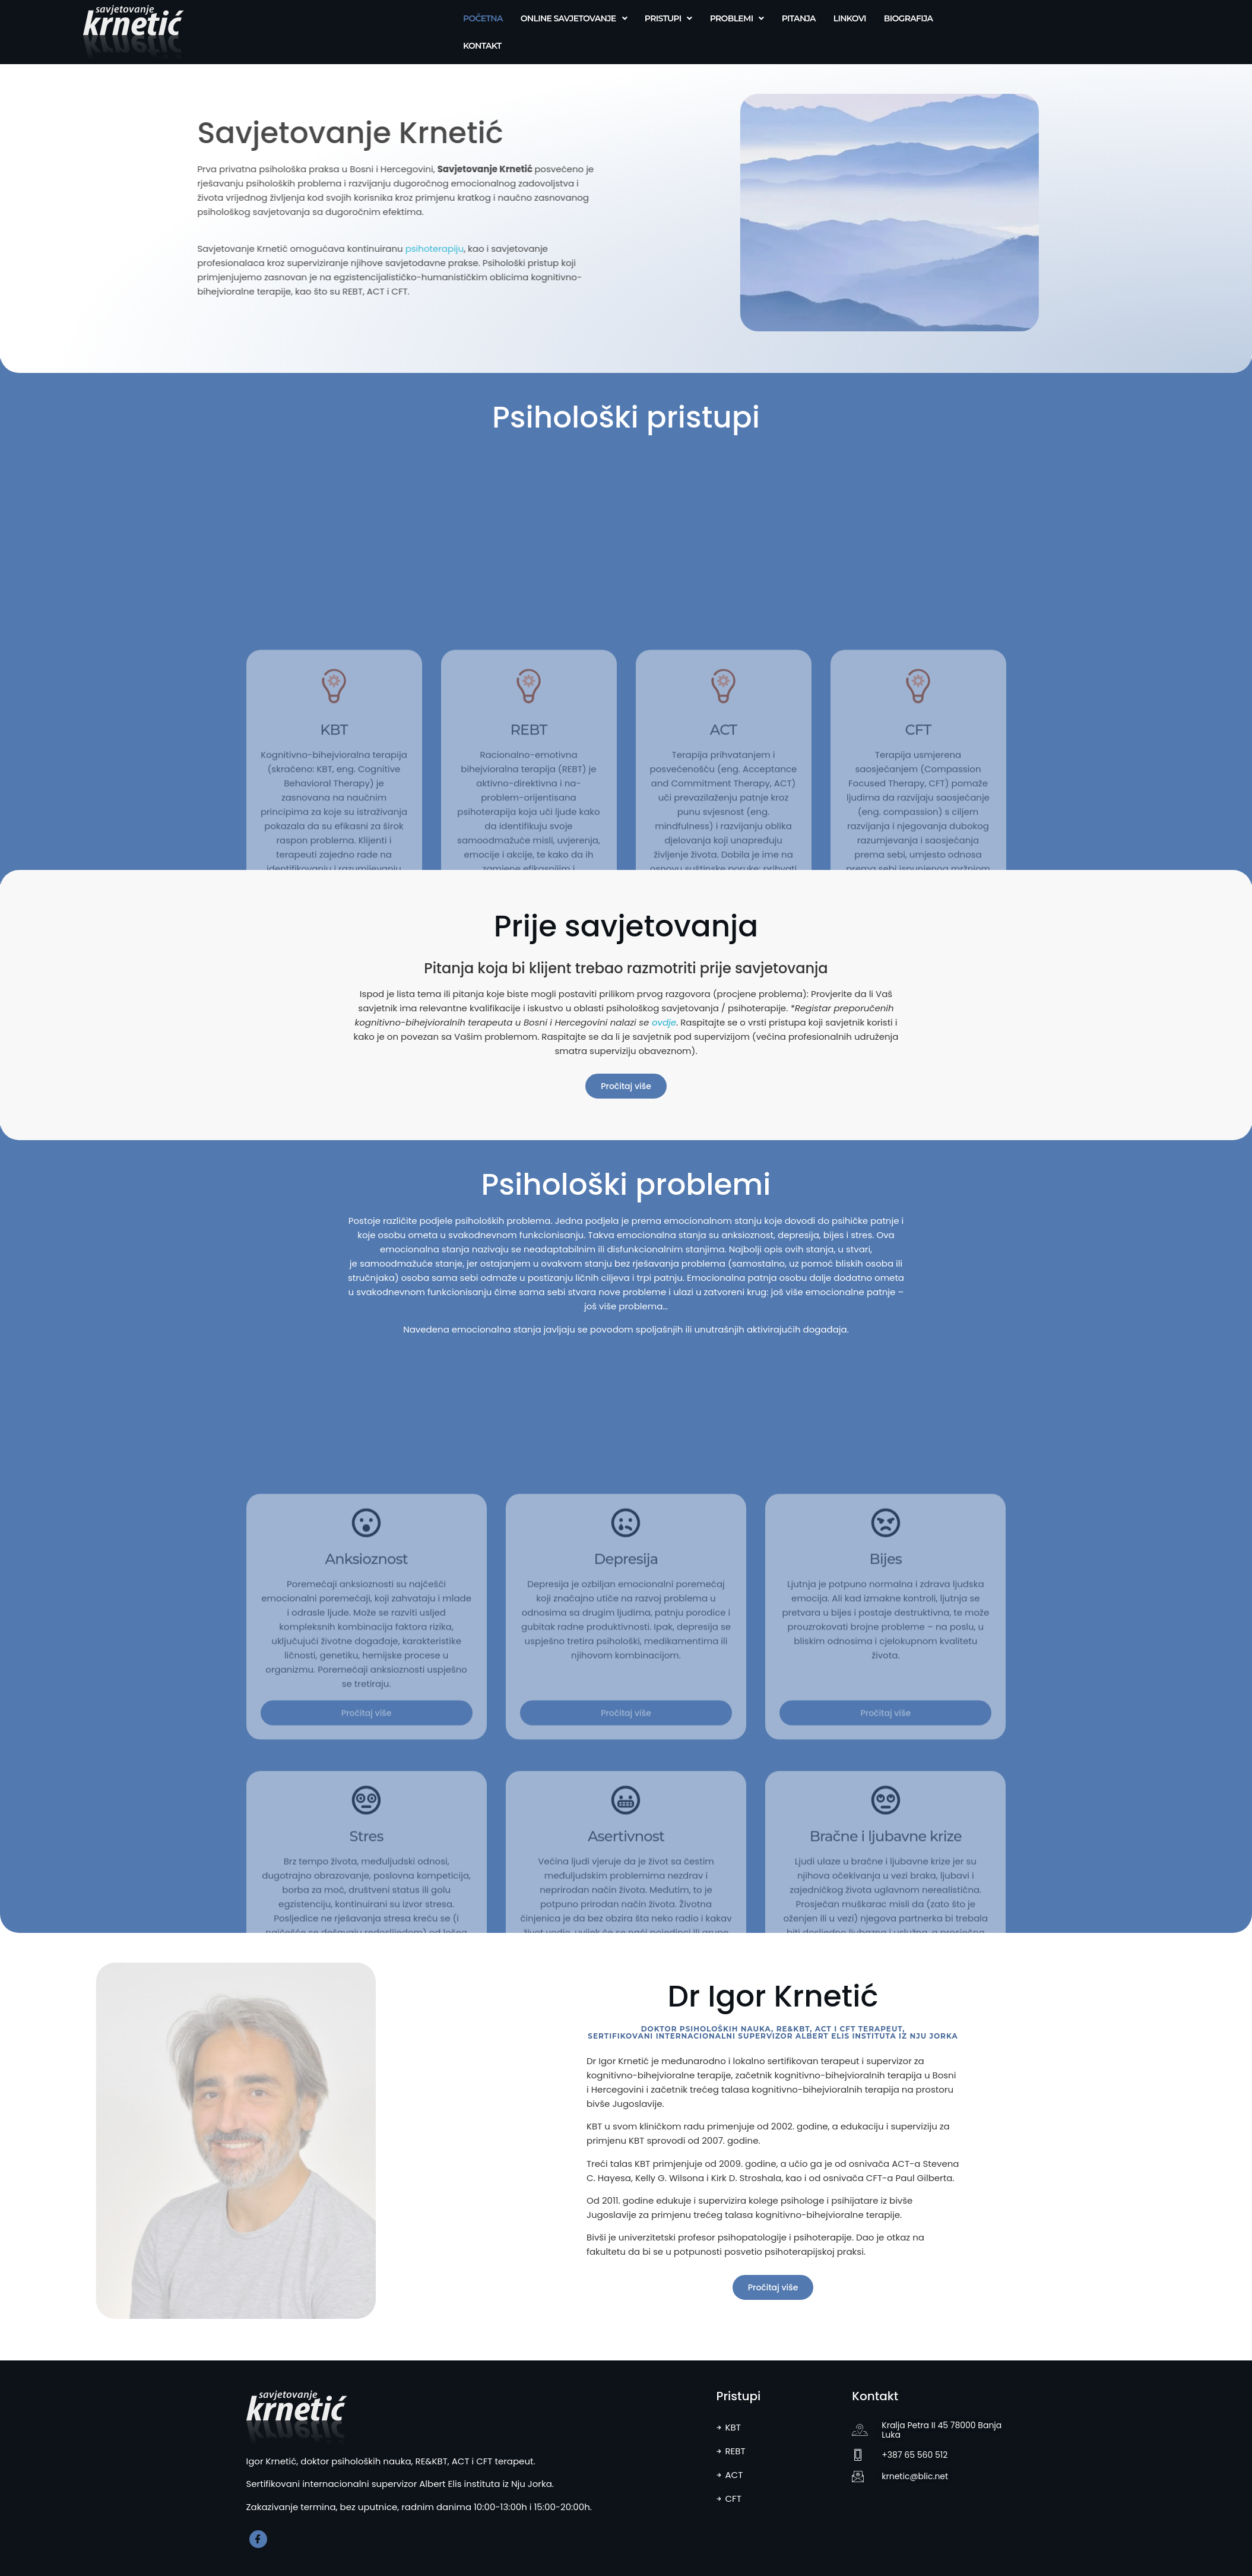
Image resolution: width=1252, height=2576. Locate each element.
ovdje (664, 1022)
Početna (483, 18)
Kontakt (482, 45)
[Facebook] (258, 2539)
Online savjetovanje (574, 18)
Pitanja (799, 18)
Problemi (737, 18)
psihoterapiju (298, 248)
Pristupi (668, 18)
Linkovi (849, 18)
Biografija (908, 18)
